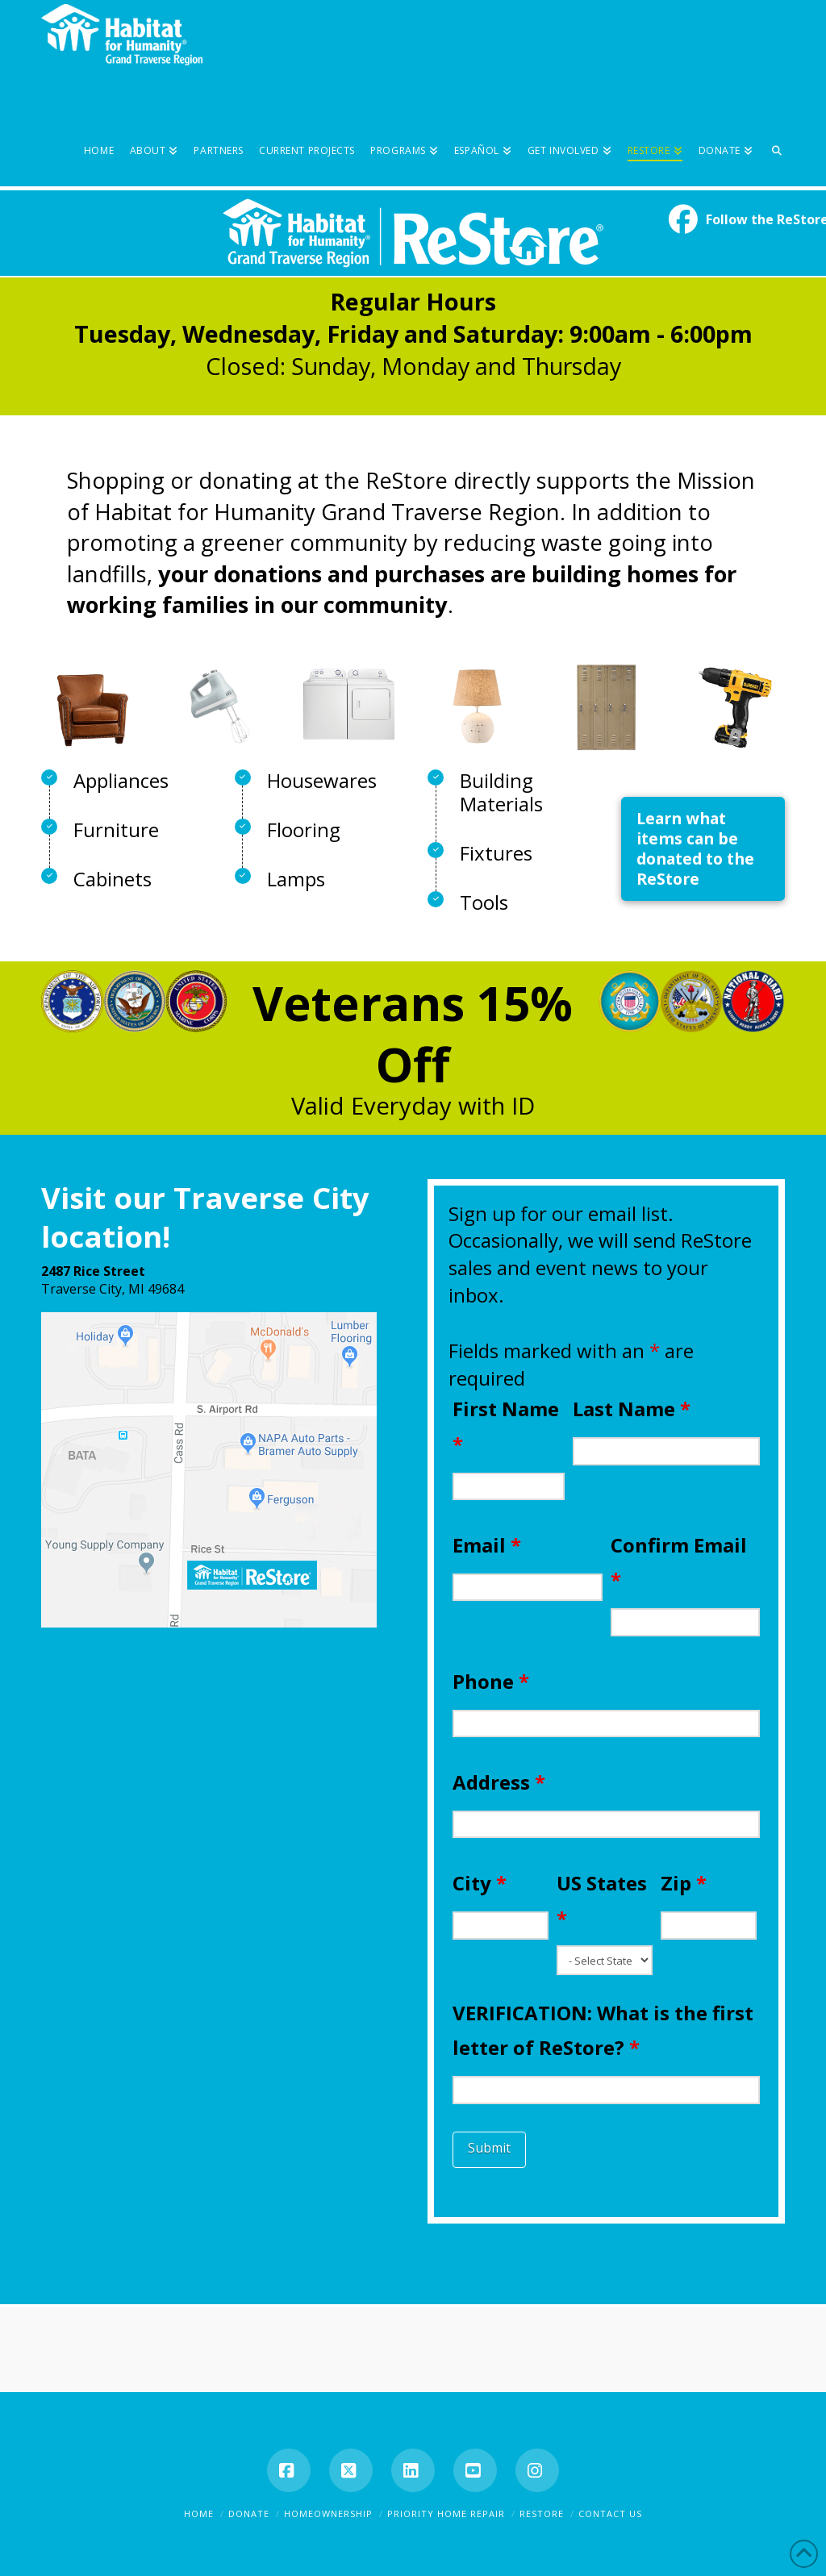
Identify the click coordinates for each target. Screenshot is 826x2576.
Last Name (631, 1408)
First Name (506, 1426)
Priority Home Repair (446, 2513)
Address (499, 1782)
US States (602, 1900)
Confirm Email (679, 1562)
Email (487, 1545)
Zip (684, 1882)
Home (199, 2513)
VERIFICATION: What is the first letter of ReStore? (603, 2030)
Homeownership (328, 2513)
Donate (248, 2513)
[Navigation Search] (773, 125)
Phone (491, 1681)
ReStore (541, 2513)
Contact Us (610, 2513)
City (480, 1882)
